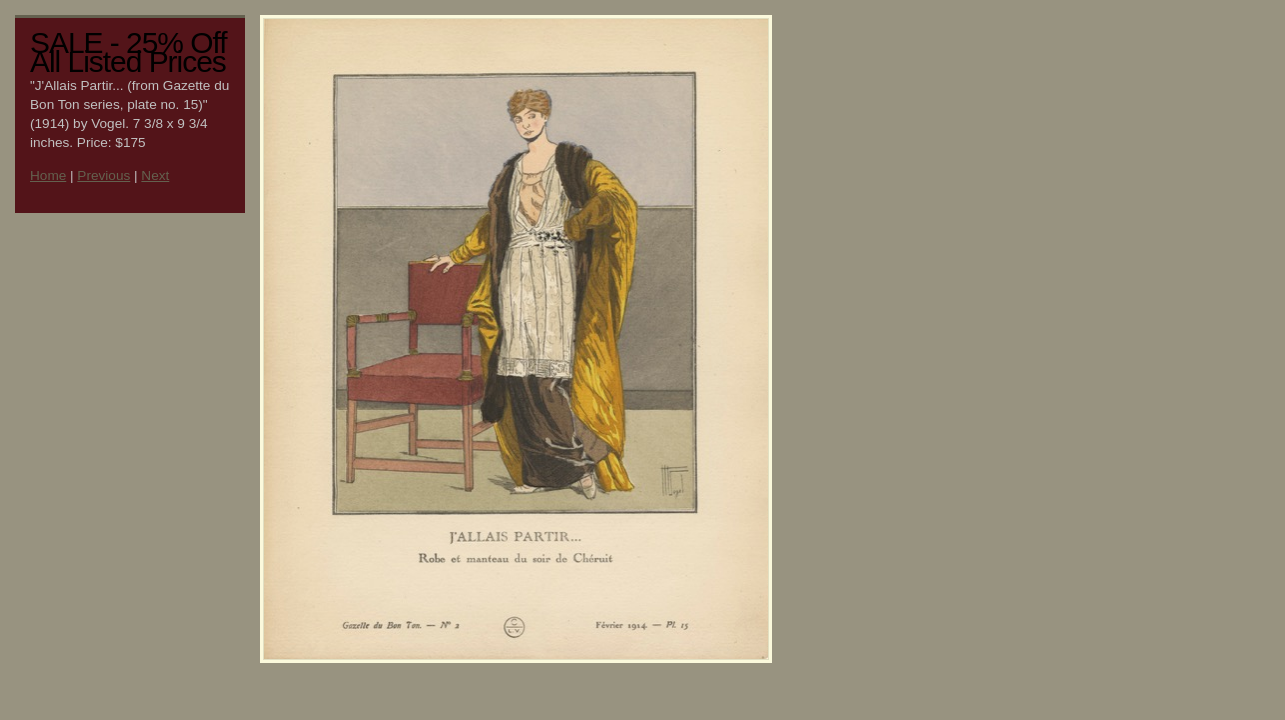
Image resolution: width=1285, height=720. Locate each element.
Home (48, 175)
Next (155, 175)
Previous (103, 175)
